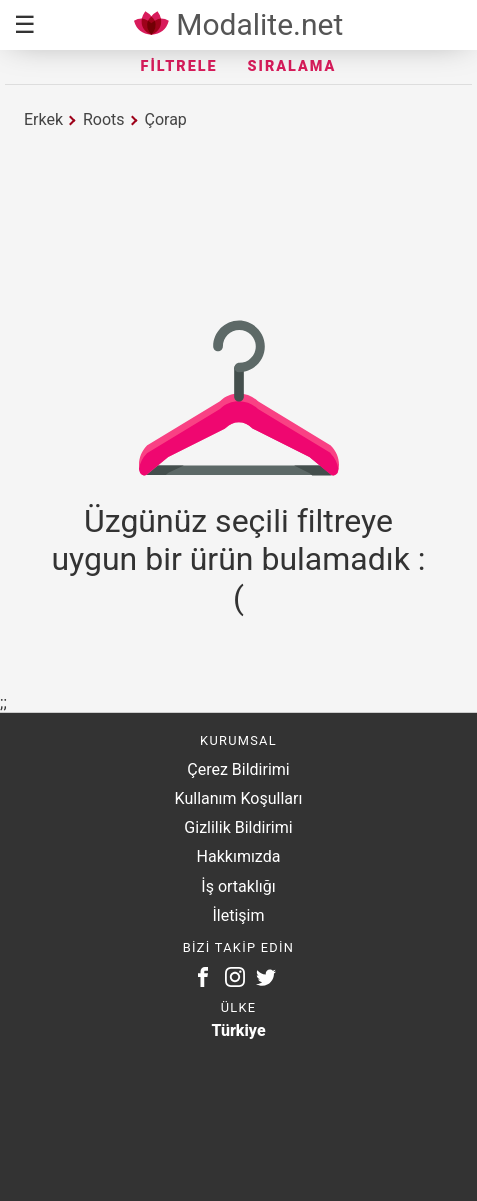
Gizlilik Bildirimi (238, 827)
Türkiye (238, 1030)
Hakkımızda (239, 856)
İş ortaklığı (238, 886)
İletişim (238, 915)
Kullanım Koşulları (239, 798)
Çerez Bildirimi (238, 769)
